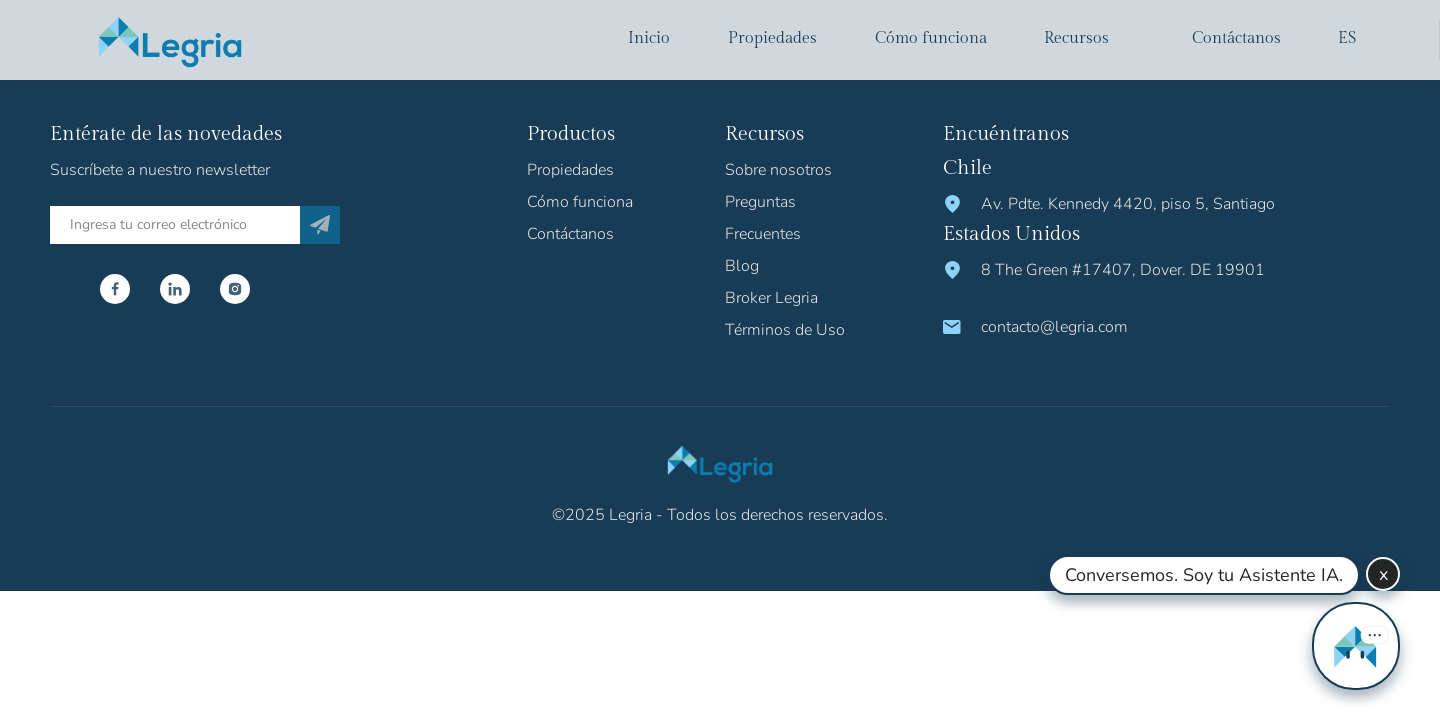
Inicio (649, 38)
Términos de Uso (785, 330)
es (1347, 38)
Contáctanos (1236, 38)
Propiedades (772, 38)
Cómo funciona (931, 38)
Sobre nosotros (778, 170)
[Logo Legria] (170, 40)
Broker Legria (771, 298)
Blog (742, 266)
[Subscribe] (320, 225)
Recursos (1076, 38)
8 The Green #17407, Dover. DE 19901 (1123, 270)
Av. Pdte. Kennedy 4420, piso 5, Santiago (1128, 204)
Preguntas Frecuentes (763, 218)
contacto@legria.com (1054, 327)
